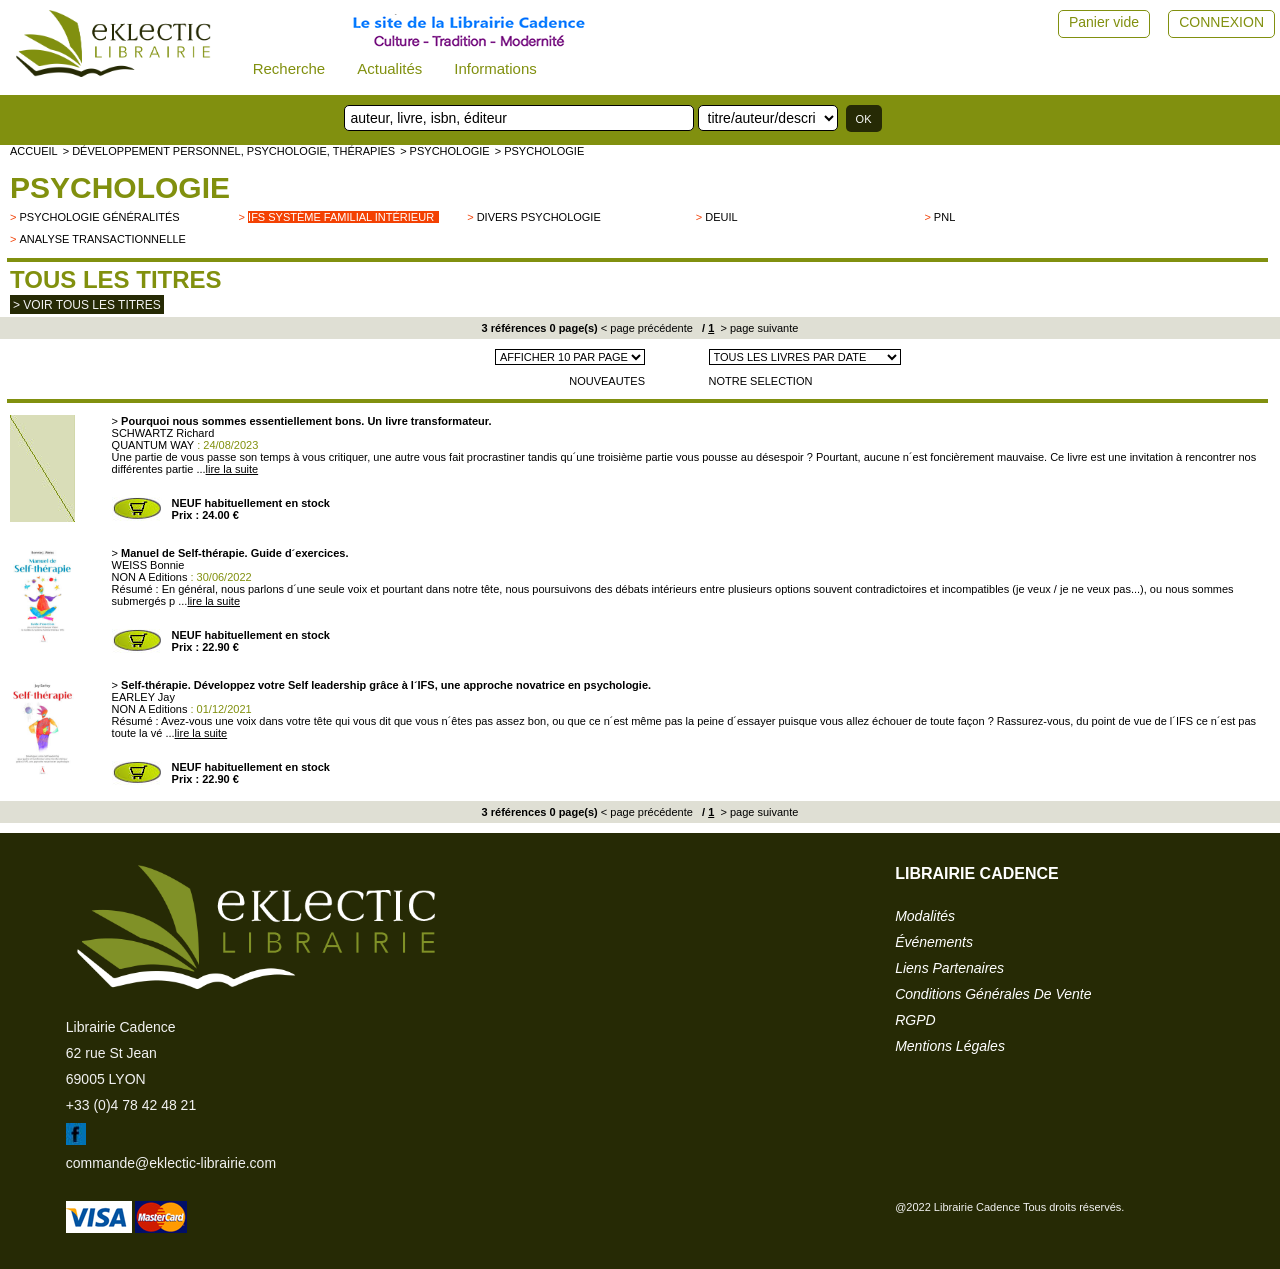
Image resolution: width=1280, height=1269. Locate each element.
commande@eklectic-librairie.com (171, 1163)
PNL (944, 217)
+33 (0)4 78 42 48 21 (131, 1105)
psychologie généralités (99, 217)
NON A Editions (150, 577)
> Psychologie (445, 151)
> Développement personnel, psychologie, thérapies (229, 151)
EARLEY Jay (143, 697)
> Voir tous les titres (87, 305)
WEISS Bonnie (148, 565)
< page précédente (647, 328)
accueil (34, 151)
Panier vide (1104, 22)
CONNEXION (1221, 22)
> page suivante (757, 328)
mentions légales (950, 1046)
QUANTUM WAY (153, 445)
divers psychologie (539, 217)
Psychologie (120, 187)
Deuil (721, 217)
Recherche (289, 68)
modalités (925, 916)
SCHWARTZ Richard (163, 433)
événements (934, 942)
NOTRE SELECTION (761, 381)
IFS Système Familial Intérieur (341, 217)
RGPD (915, 1020)
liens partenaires (949, 968)
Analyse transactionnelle (102, 239)
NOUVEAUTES (607, 381)
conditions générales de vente (993, 994)
